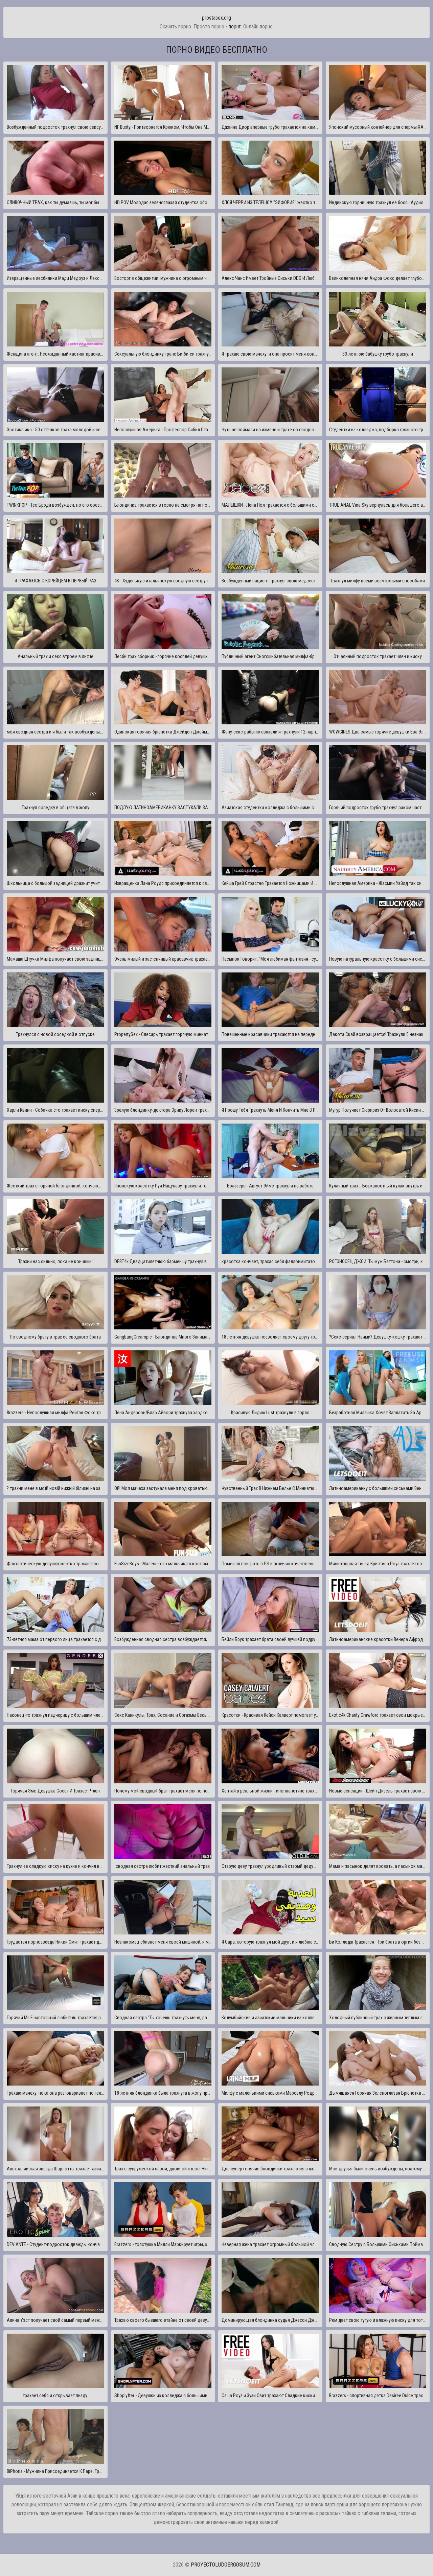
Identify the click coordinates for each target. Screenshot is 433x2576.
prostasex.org (216, 18)
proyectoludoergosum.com (225, 2564)
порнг (235, 26)
